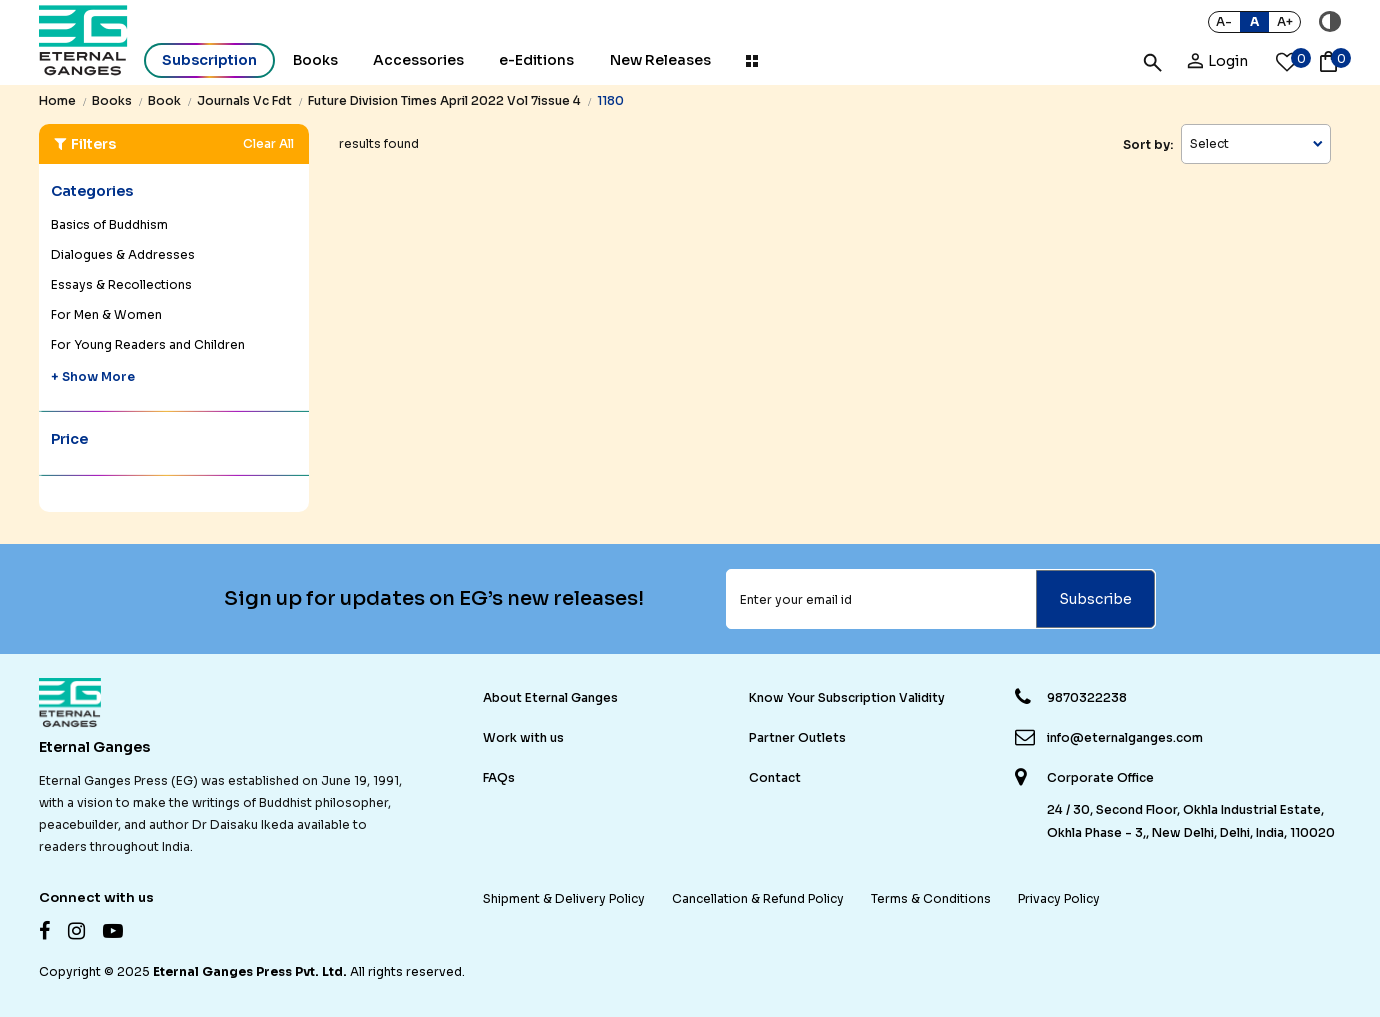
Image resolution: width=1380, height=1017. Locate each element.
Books (315, 60)
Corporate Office (1100, 778)
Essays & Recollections (121, 284)
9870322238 (1087, 697)
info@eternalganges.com (1125, 737)
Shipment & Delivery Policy (564, 898)
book (164, 100)
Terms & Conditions (931, 898)
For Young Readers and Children (148, 344)
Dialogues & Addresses (123, 254)
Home (57, 100)
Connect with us (96, 897)
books (112, 100)
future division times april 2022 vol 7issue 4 (444, 100)
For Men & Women (106, 314)
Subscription (209, 60)
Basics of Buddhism (109, 224)
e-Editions (536, 60)
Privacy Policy (1059, 898)
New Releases (660, 60)
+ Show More (93, 376)
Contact (775, 777)
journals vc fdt (244, 100)
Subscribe (1095, 599)
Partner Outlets (797, 737)
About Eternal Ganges (550, 697)
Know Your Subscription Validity (847, 697)
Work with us (523, 737)
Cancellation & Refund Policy (758, 898)
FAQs (499, 777)
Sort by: (1148, 144)
